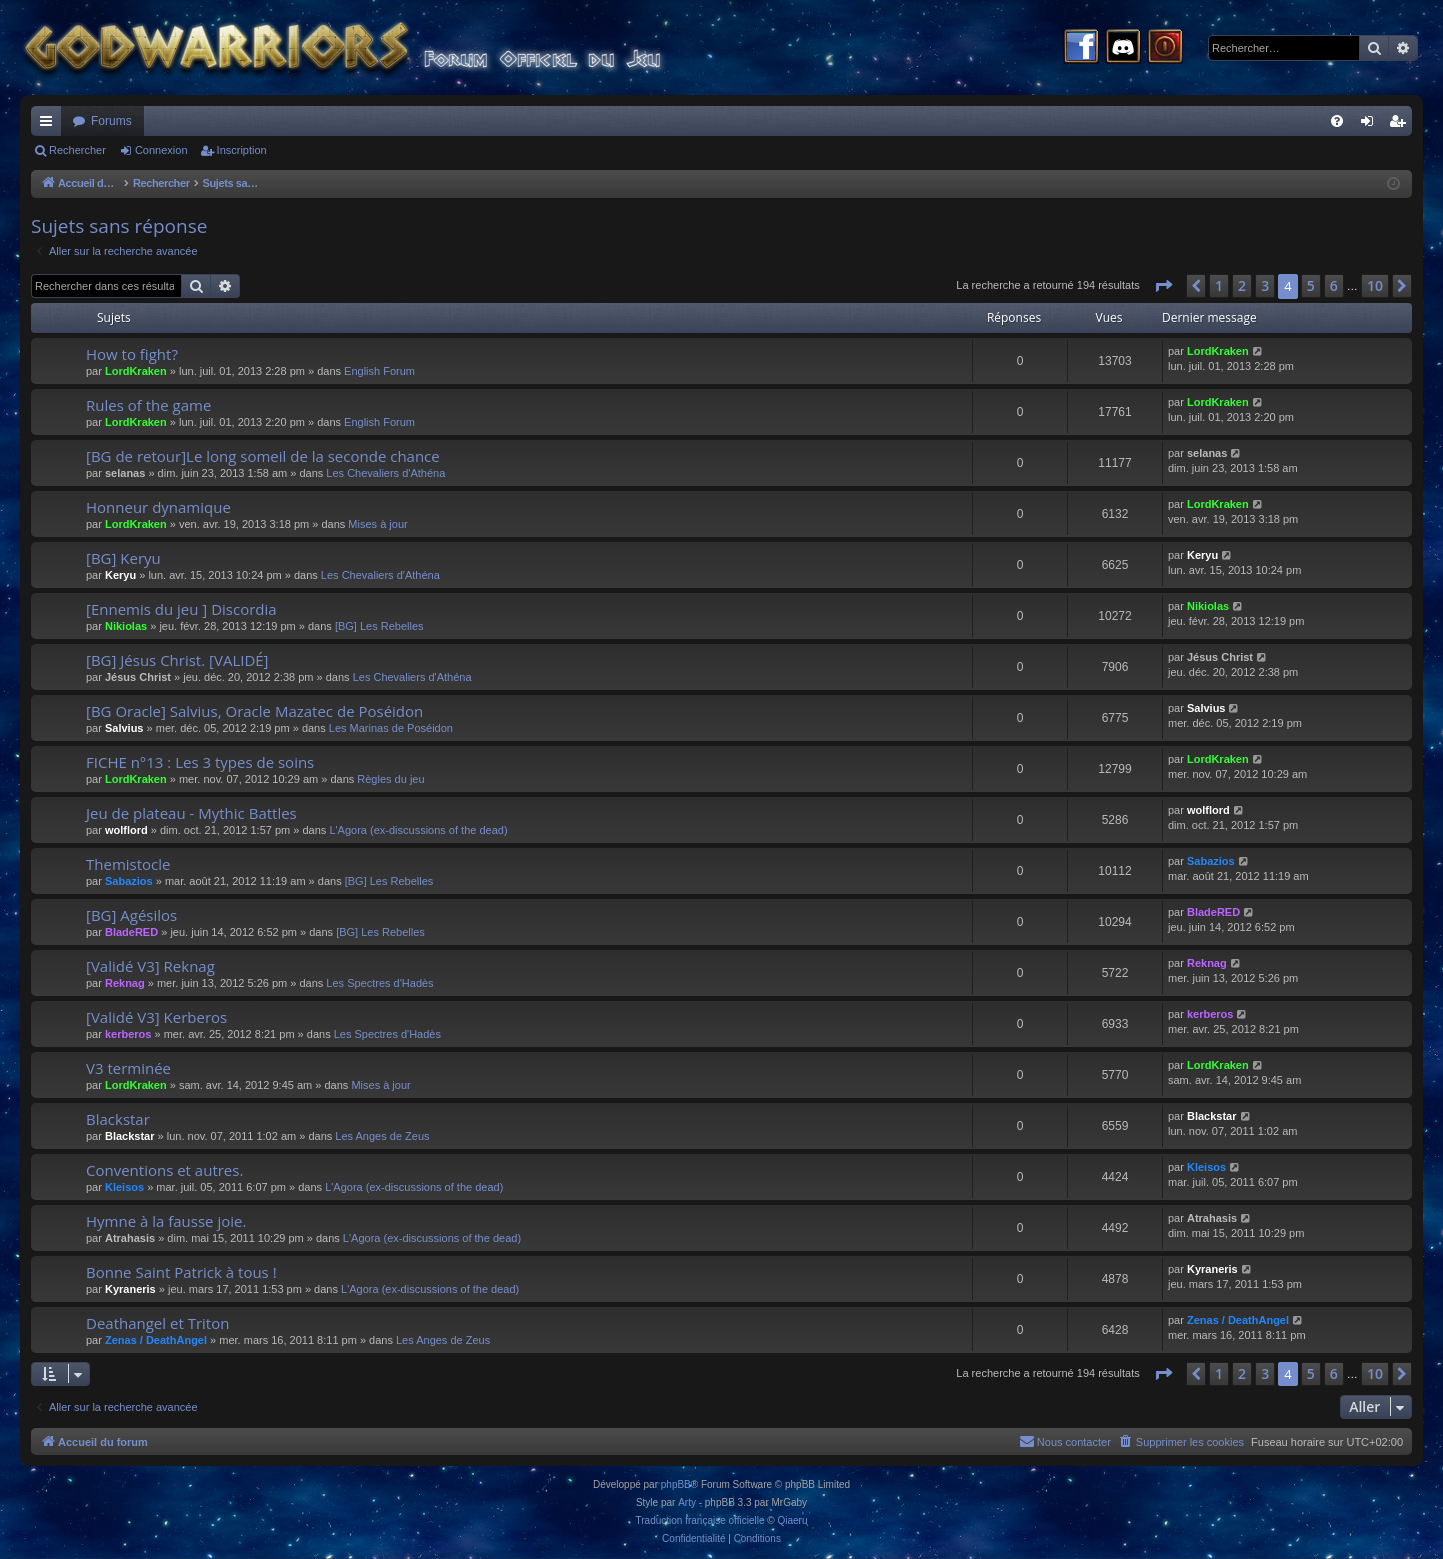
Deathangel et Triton (157, 1323)
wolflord (126, 830)
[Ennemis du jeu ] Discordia (181, 609)
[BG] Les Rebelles (379, 626)
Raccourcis (50, 125)
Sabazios (129, 881)
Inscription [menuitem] (1401, 125)
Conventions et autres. (164, 1170)
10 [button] (1375, 285)
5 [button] (1311, 285)
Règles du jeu (390, 779)
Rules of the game (148, 405)
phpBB (676, 1484)
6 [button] (1334, 285)
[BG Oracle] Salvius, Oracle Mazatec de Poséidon (254, 711)
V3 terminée (128, 1068)
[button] (1163, 286)
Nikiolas (126, 626)
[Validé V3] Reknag (150, 966)
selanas (125, 473)
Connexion (161, 150)
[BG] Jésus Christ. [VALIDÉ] (177, 660)
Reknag (125, 983)
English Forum (379, 371)
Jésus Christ (138, 677)
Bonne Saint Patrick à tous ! (181, 1272)
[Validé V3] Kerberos (156, 1017)
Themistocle (128, 864)
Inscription (242, 150)
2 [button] (1242, 285)
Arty (687, 1502)
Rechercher (77, 150)
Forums (111, 121)
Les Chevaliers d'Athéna (385, 473)
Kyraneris (130, 1289)
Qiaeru (792, 1520)
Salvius (124, 728)
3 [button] (1265, 285)
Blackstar (118, 1119)
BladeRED (131, 932)
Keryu (120, 575)
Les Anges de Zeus (382, 1136)
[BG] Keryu (123, 558)
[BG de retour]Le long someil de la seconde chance (263, 456)
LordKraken (136, 371)
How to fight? (132, 354)
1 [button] (1219, 285)
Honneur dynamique (158, 507)
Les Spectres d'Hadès (379, 983)
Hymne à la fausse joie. (166, 1221)
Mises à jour (377, 524)
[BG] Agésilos (131, 915)
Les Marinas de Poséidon (391, 728)
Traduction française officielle (700, 1520)
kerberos (128, 1034)
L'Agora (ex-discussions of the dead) (418, 830)
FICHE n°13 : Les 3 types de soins (200, 762)
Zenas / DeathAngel (156, 1340)
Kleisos (124, 1187)
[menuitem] (1337, 121)
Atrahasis (130, 1238)
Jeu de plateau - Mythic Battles (191, 813)
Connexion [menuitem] (1371, 125)
